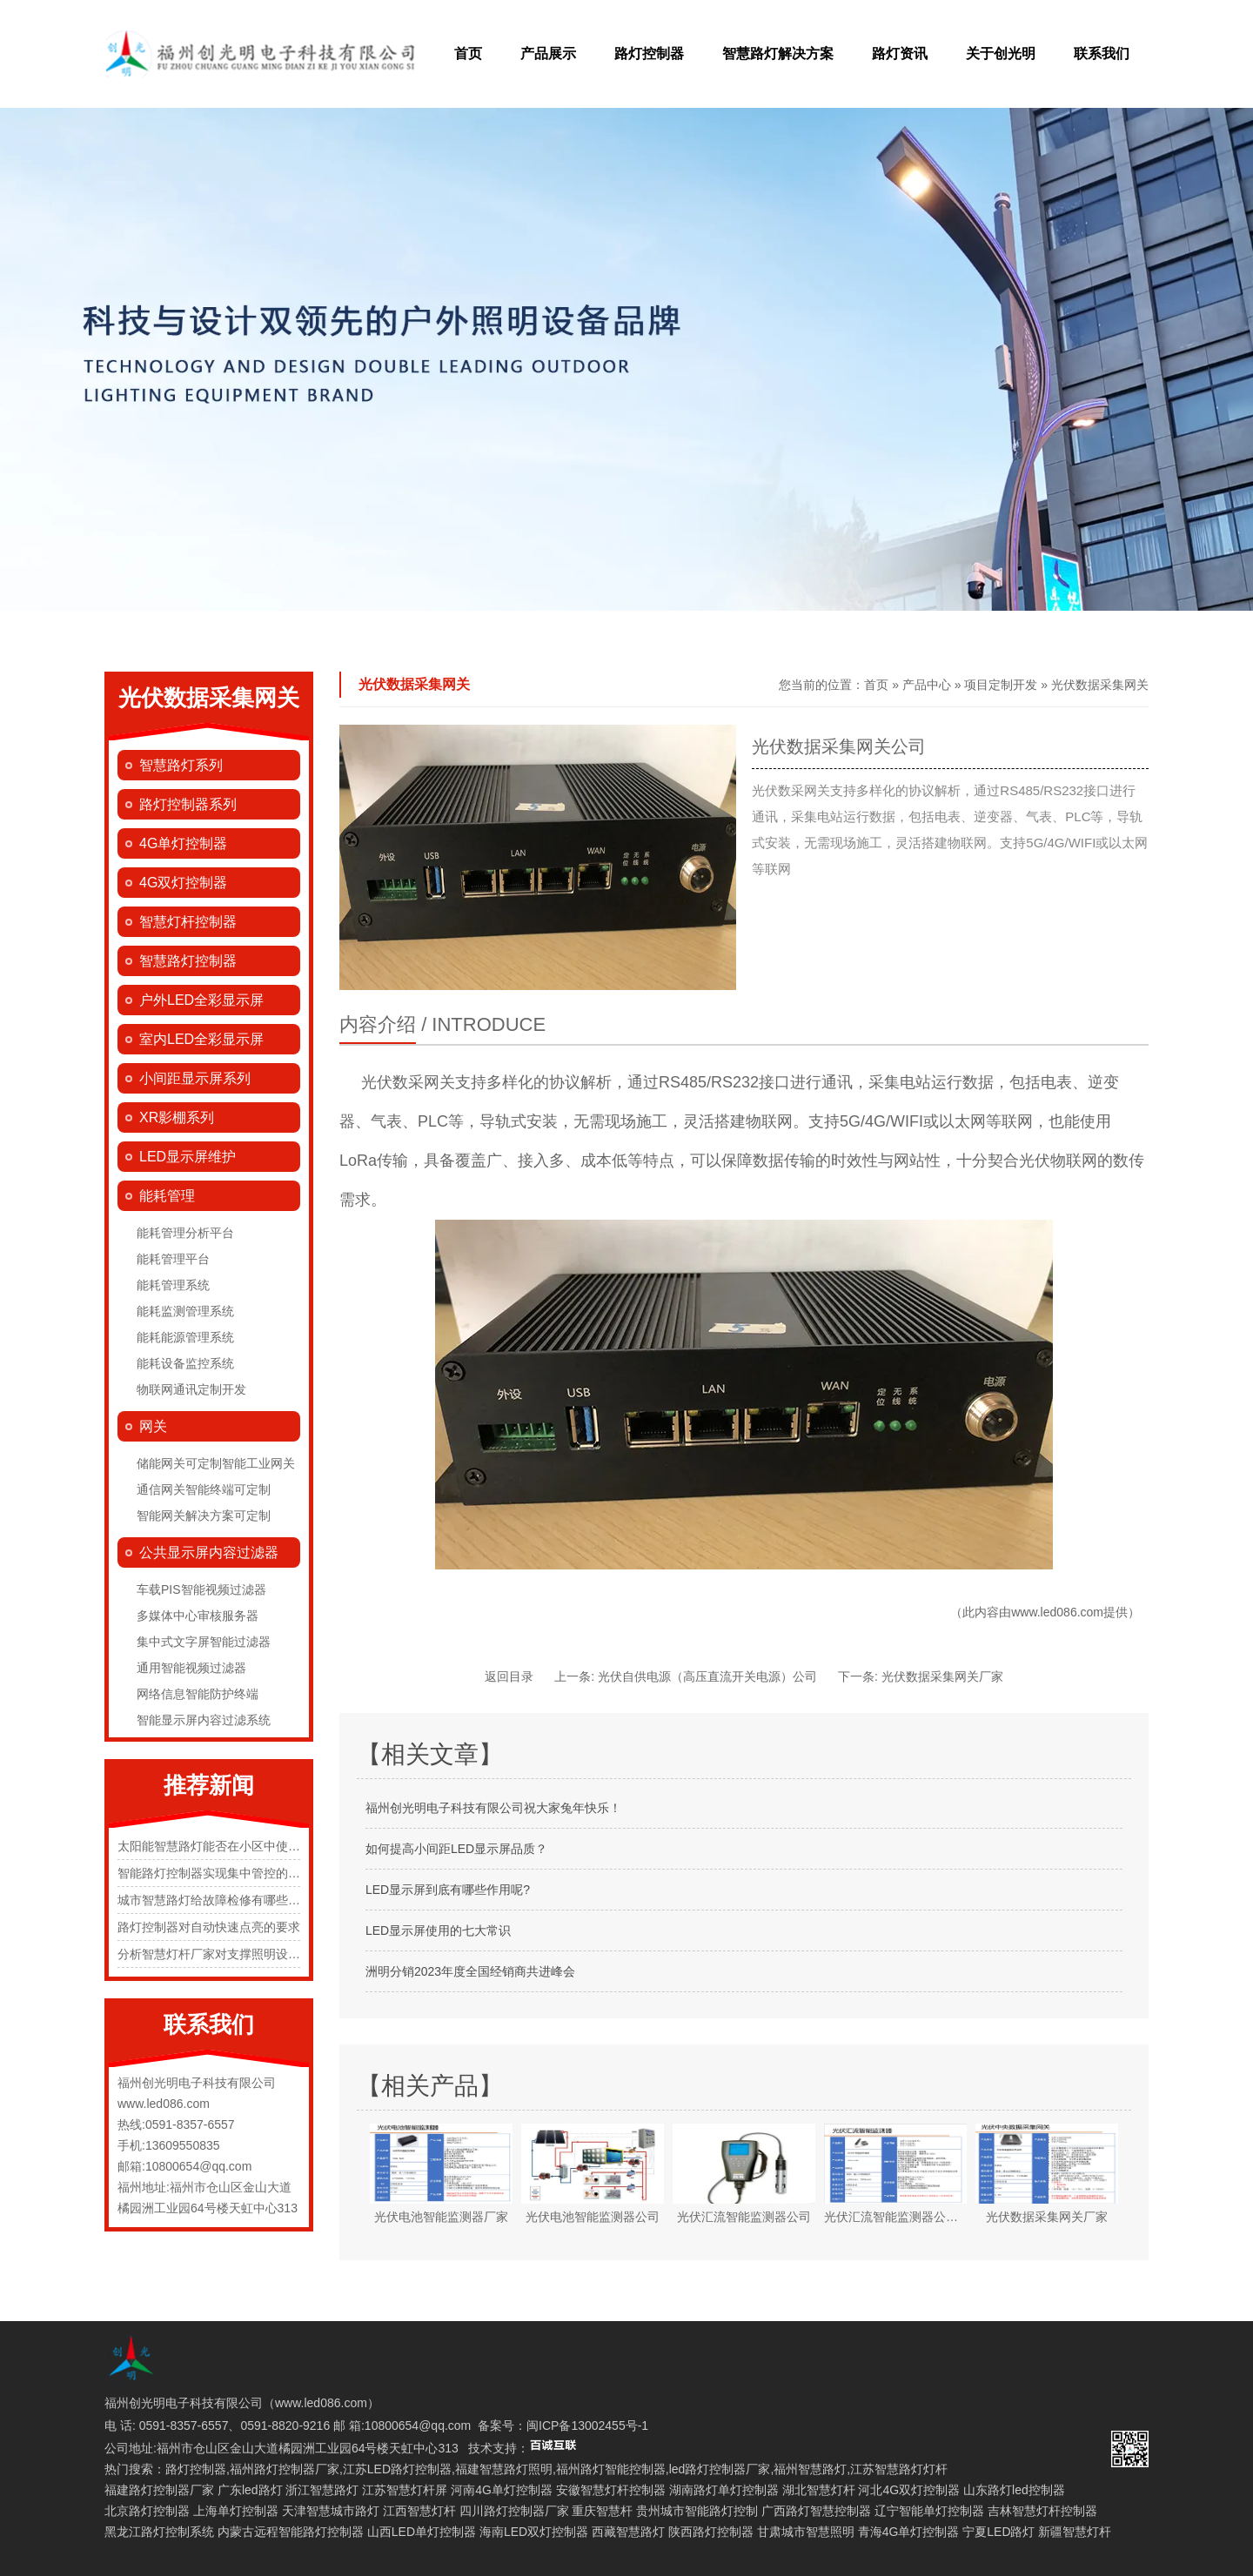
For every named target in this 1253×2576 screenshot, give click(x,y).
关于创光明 (1000, 53)
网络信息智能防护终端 (197, 1694)
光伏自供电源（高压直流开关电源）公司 (707, 1676)
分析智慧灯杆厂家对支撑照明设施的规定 (227, 1954)
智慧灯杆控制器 (188, 921)
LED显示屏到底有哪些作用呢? (447, 1890)
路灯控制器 (649, 53)
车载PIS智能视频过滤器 (201, 1589)
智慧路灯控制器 (188, 960)
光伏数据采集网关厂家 (942, 1676)
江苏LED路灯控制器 (397, 2469)
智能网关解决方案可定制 (204, 1515)
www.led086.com (1057, 1612)
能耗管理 (167, 1195)
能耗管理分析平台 (185, 1233)
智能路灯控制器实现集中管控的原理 (214, 1873)
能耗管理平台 (173, 1259)
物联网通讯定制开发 (191, 1389)
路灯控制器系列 (188, 804)
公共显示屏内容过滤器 (208, 1552)
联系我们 (1101, 53)
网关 (153, 1426)
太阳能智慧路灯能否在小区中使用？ (214, 1846)
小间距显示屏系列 (195, 1078)
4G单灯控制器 (183, 843)
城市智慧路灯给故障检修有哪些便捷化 (221, 1900)
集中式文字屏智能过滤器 (204, 1642)
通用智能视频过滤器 (191, 1668)
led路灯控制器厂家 (720, 2469)
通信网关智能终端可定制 (204, 1489)
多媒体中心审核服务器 (197, 1616)
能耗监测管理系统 (185, 1311)
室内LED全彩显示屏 (201, 1039)
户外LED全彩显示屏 (201, 1000)
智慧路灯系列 (181, 765)
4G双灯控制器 (183, 882)
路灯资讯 (900, 53)
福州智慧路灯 (810, 2469)
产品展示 (548, 53)
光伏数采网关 (408, 1082)
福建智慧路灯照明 (504, 2469)
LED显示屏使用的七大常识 (438, 1930)
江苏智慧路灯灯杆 (899, 2469)
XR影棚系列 (176, 1117)
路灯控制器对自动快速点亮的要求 (208, 1927)
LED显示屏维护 (187, 1156)
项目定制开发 (1000, 685)
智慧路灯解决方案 (778, 53)
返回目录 (509, 1676)
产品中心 (926, 685)
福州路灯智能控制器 (611, 2469)
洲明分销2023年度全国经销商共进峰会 (470, 1971)
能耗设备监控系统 (185, 1363)
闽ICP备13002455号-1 (587, 2425)
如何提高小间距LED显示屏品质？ (456, 1849)
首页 (468, 53)
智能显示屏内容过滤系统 (204, 1720)
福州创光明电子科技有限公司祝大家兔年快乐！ (493, 1808)
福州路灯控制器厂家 (284, 2469)
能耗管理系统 (173, 1285)
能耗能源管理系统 (185, 1337)
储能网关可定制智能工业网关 (216, 1463)
